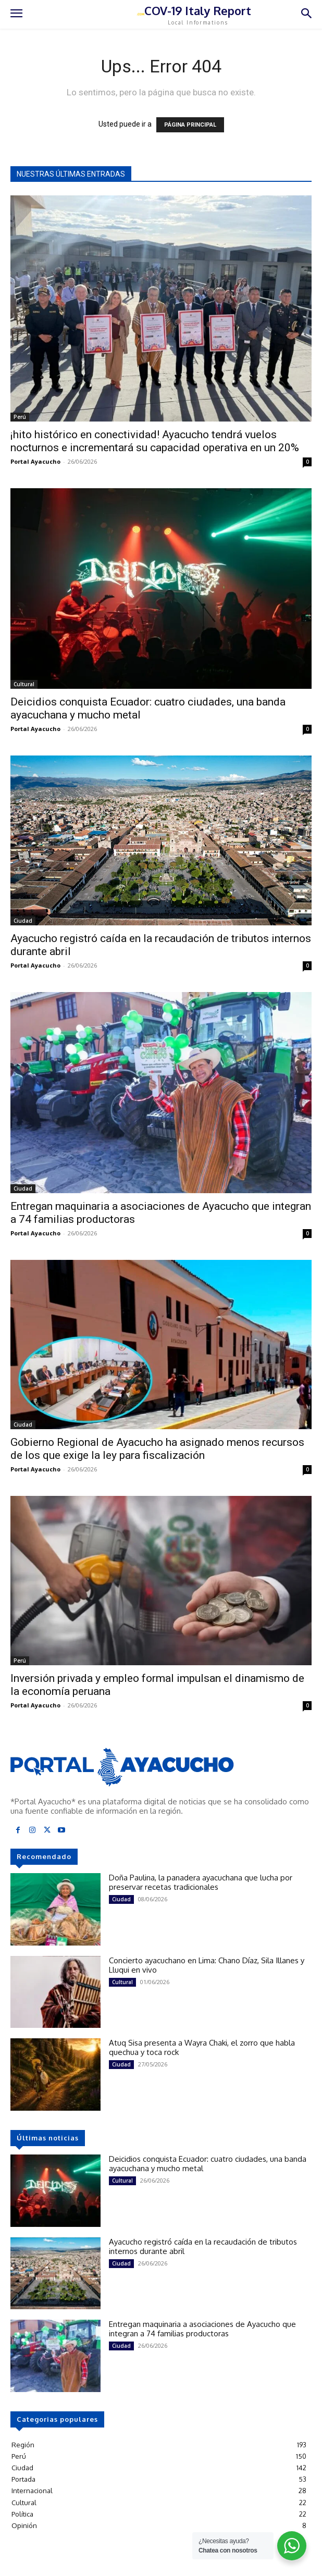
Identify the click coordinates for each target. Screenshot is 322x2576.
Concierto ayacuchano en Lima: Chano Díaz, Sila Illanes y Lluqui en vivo (206, 1965)
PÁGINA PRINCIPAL (190, 124)
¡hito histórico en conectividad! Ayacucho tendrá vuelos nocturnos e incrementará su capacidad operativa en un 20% (154, 441)
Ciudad (23, 920)
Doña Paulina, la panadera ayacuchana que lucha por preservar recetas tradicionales (200, 1882)
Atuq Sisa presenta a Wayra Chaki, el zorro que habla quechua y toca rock (202, 2047)
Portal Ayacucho (35, 461)
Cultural (24, 684)
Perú (20, 416)
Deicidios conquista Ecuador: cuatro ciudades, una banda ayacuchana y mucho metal (207, 2163)
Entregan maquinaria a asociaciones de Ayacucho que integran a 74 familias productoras (202, 2328)
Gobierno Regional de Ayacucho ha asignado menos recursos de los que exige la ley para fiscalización (157, 1449)
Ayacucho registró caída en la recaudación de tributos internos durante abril (203, 2246)
